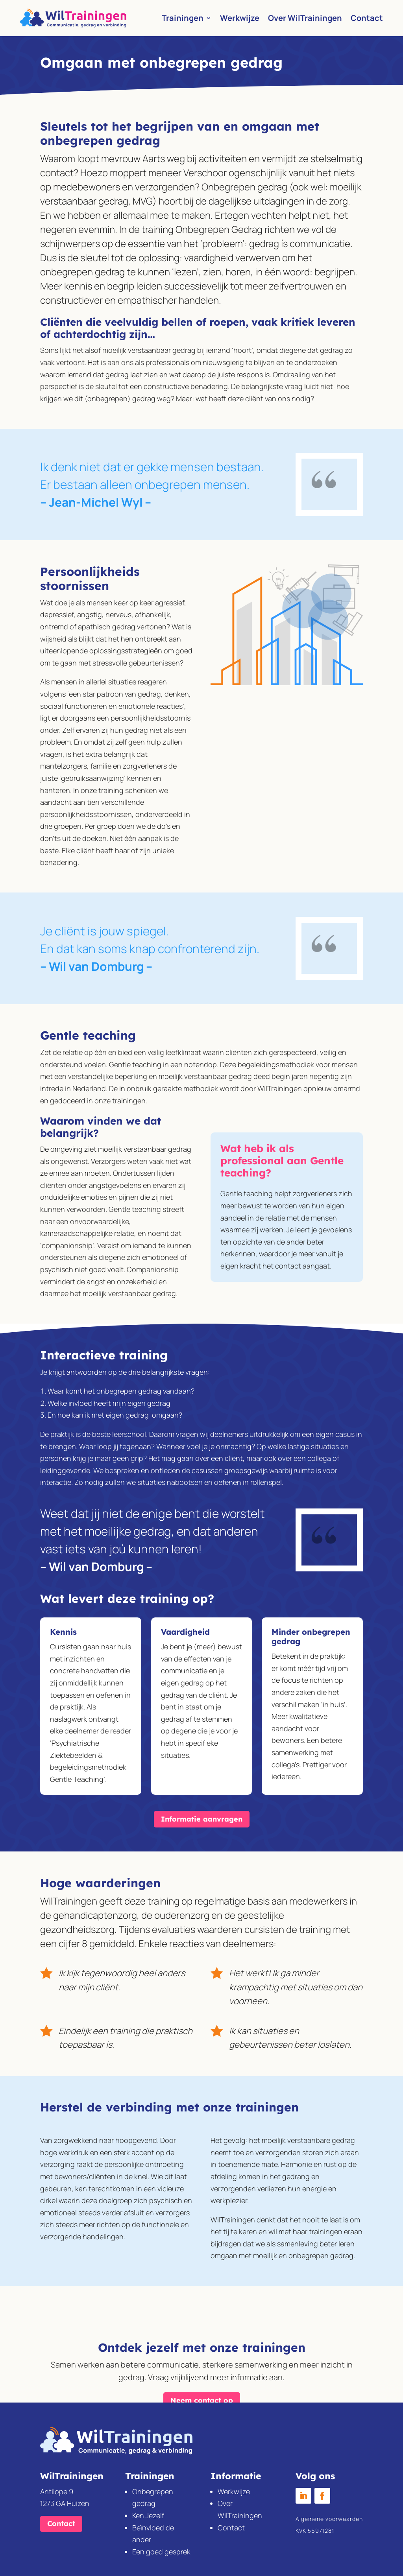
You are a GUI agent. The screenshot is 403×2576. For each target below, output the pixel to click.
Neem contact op (201, 2382)
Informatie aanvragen (201, 1819)
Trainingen (182, 18)
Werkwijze (239, 18)
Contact (367, 18)
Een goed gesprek (161, 2551)
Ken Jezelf (148, 2515)
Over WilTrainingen (305, 18)
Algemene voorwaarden (329, 2519)
